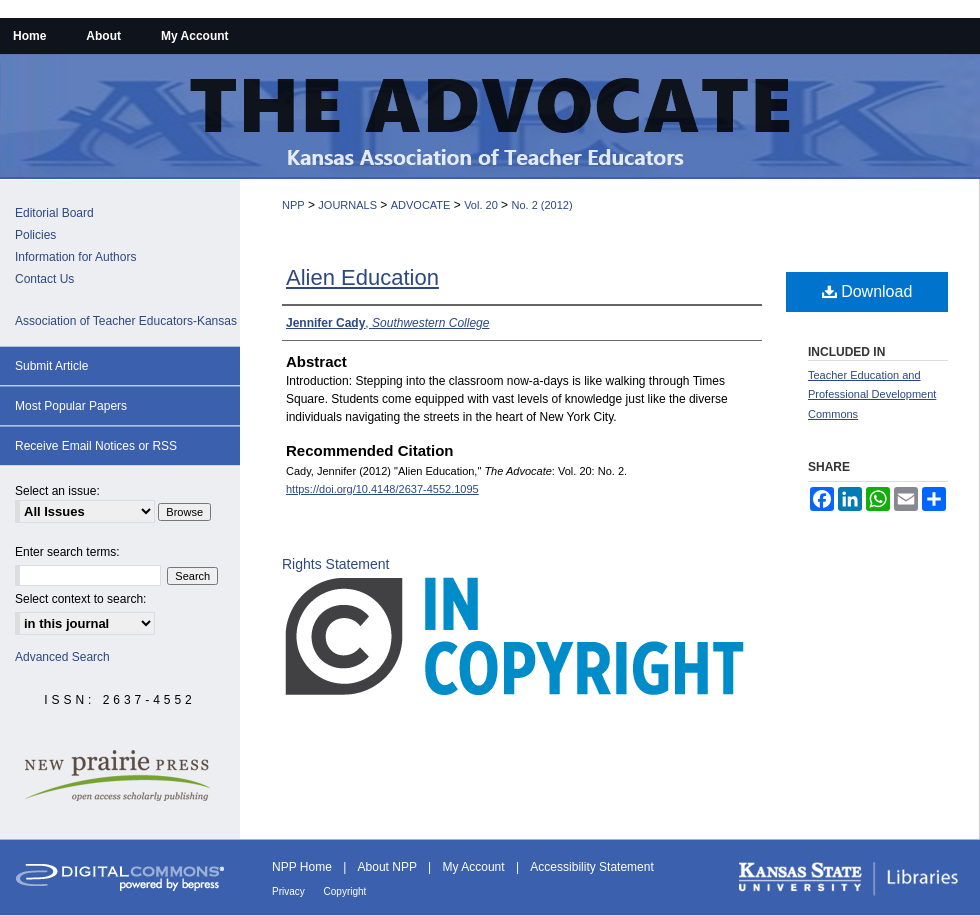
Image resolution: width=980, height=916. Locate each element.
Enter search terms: (67, 552)
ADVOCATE (421, 205)
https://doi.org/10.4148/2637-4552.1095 (382, 489)
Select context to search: (80, 599)
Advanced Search (62, 657)
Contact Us (44, 279)
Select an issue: (57, 491)
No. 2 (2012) (541, 205)
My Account (475, 867)
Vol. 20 (481, 205)
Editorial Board (54, 213)
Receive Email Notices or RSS (96, 446)
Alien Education (362, 277)
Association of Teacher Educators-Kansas (126, 321)
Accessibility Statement (591, 867)
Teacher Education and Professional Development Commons (872, 395)
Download (867, 291)
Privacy (290, 891)
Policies (35, 235)
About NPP (389, 867)
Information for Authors (75, 257)
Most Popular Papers (71, 406)
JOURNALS (347, 205)
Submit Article (51, 366)
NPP (293, 205)
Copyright (345, 891)
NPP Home (303, 867)
